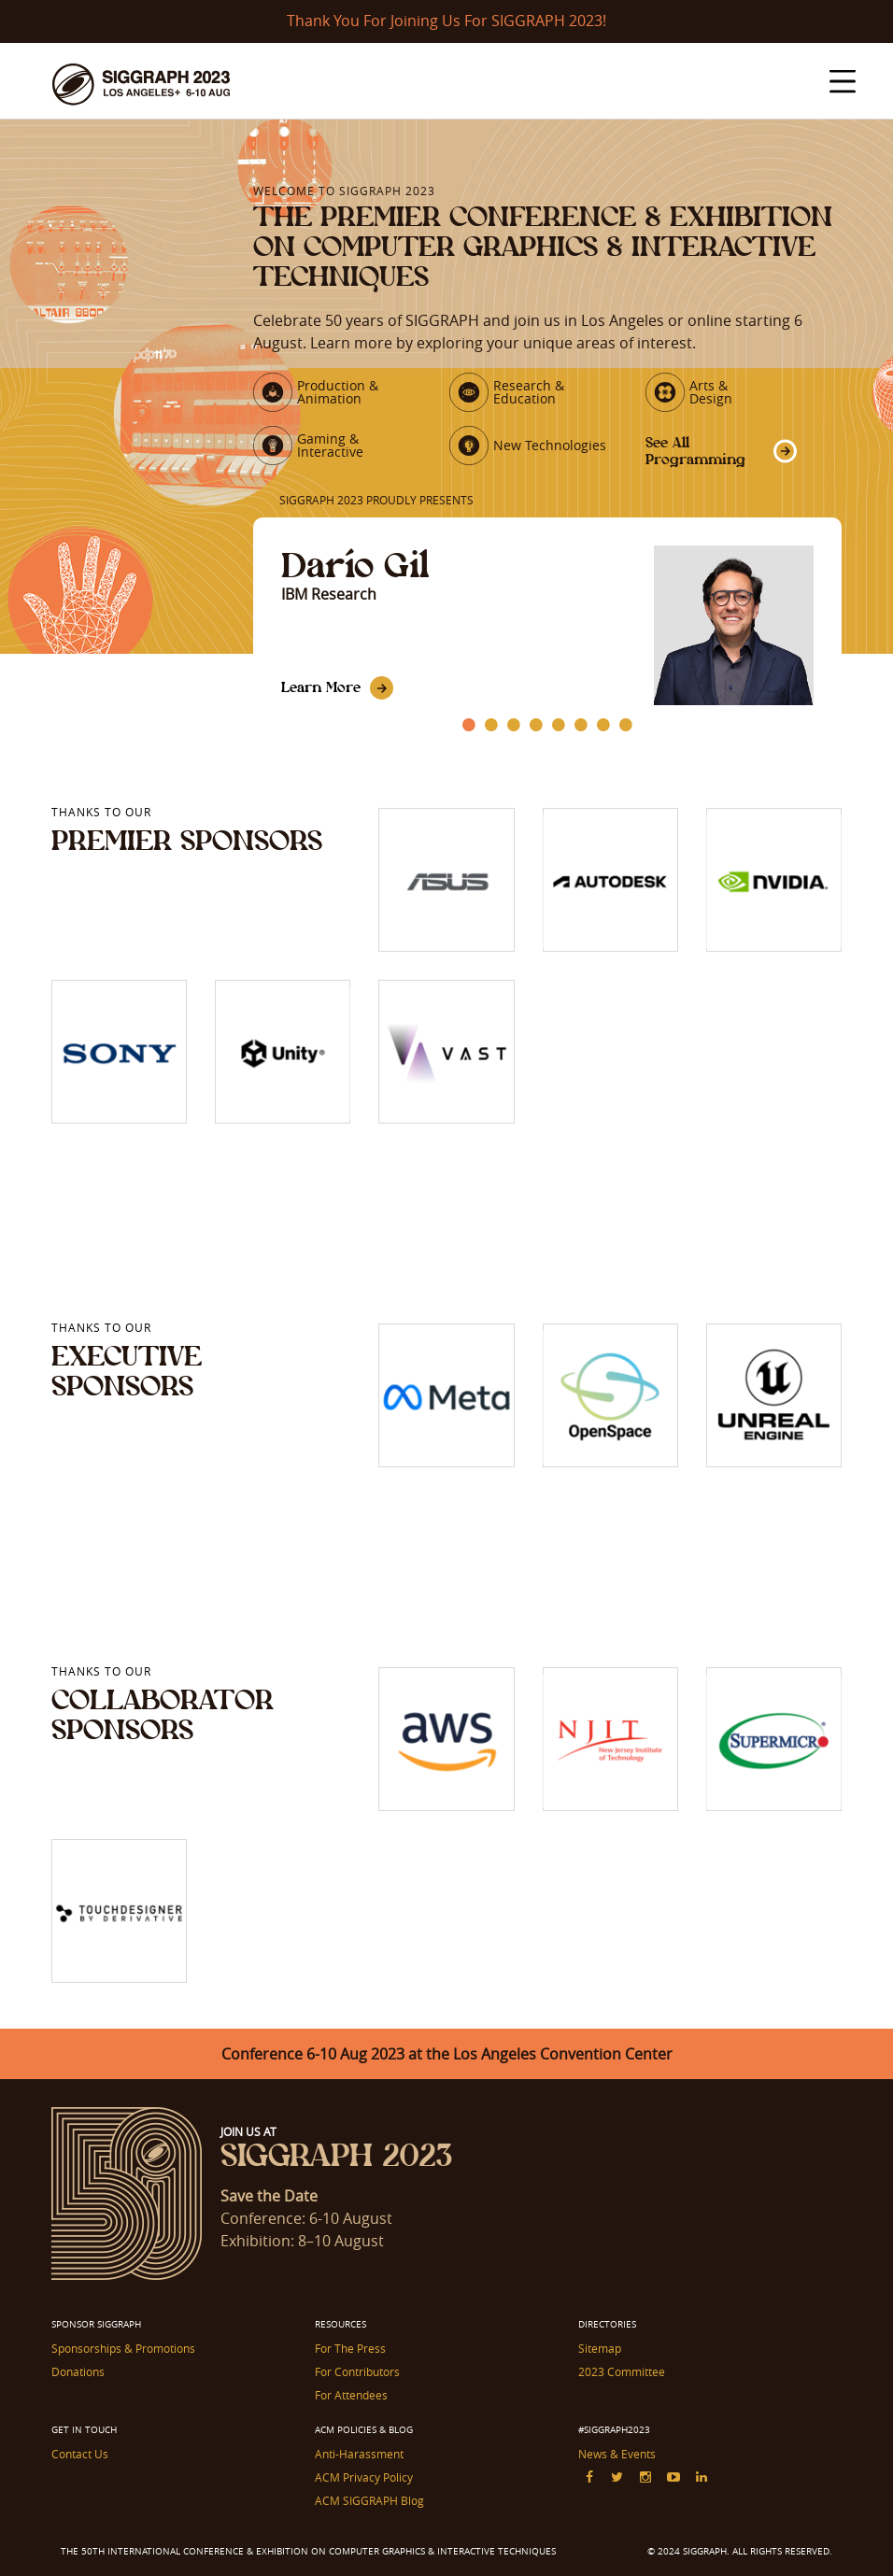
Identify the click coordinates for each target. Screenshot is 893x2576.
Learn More (321, 687)
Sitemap (599, 2348)
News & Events (617, 2453)
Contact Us (79, 2453)
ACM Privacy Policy (364, 2477)
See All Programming (695, 450)
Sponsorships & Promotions (123, 2348)
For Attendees (351, 2394)
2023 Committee (621, 2371)
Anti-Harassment (359, 2453)
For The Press (350, 2348)
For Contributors (357, 2371)
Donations (78, 2371)
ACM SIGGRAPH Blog (369, 2500)
